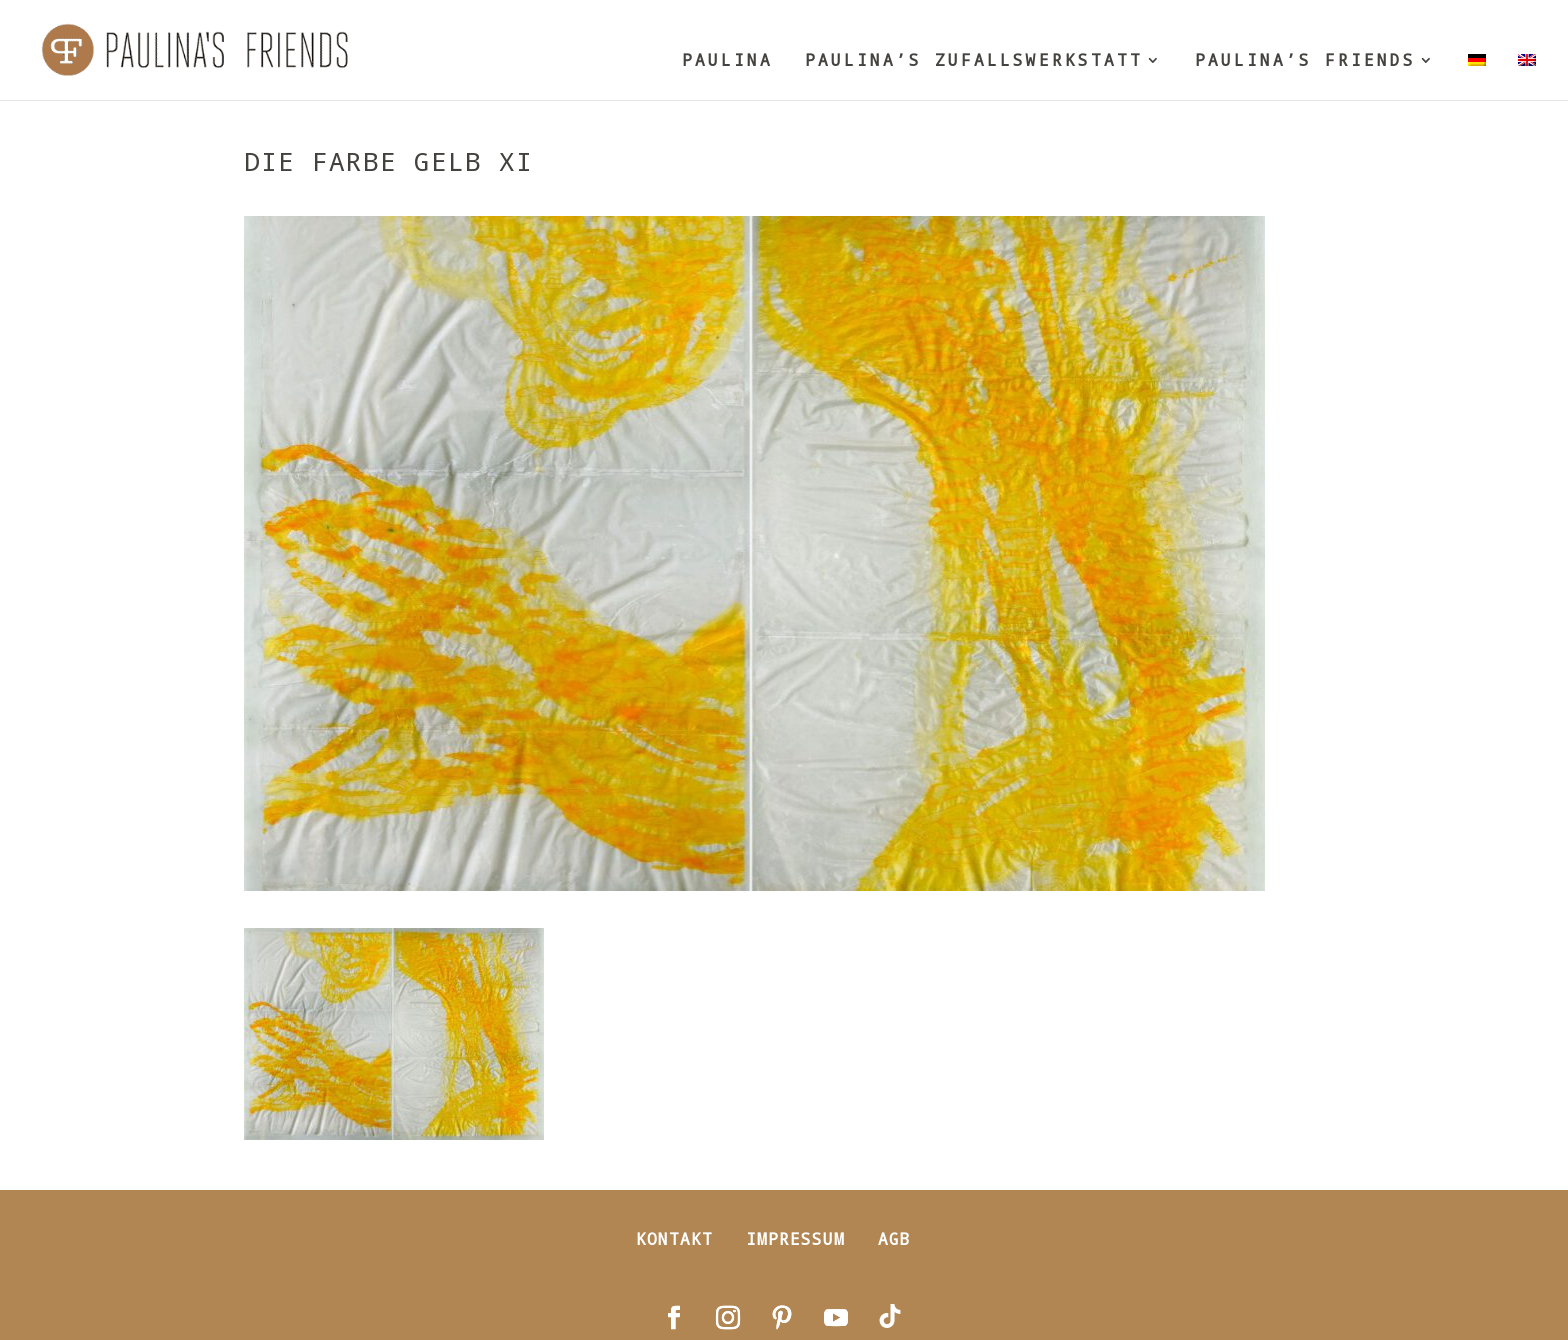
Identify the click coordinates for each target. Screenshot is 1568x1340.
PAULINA (727, 61)
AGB (894, 1238)
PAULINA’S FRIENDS (1305, 61)
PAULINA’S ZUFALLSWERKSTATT (974, 61)
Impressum (795, 1238)
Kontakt (674, 1238)
